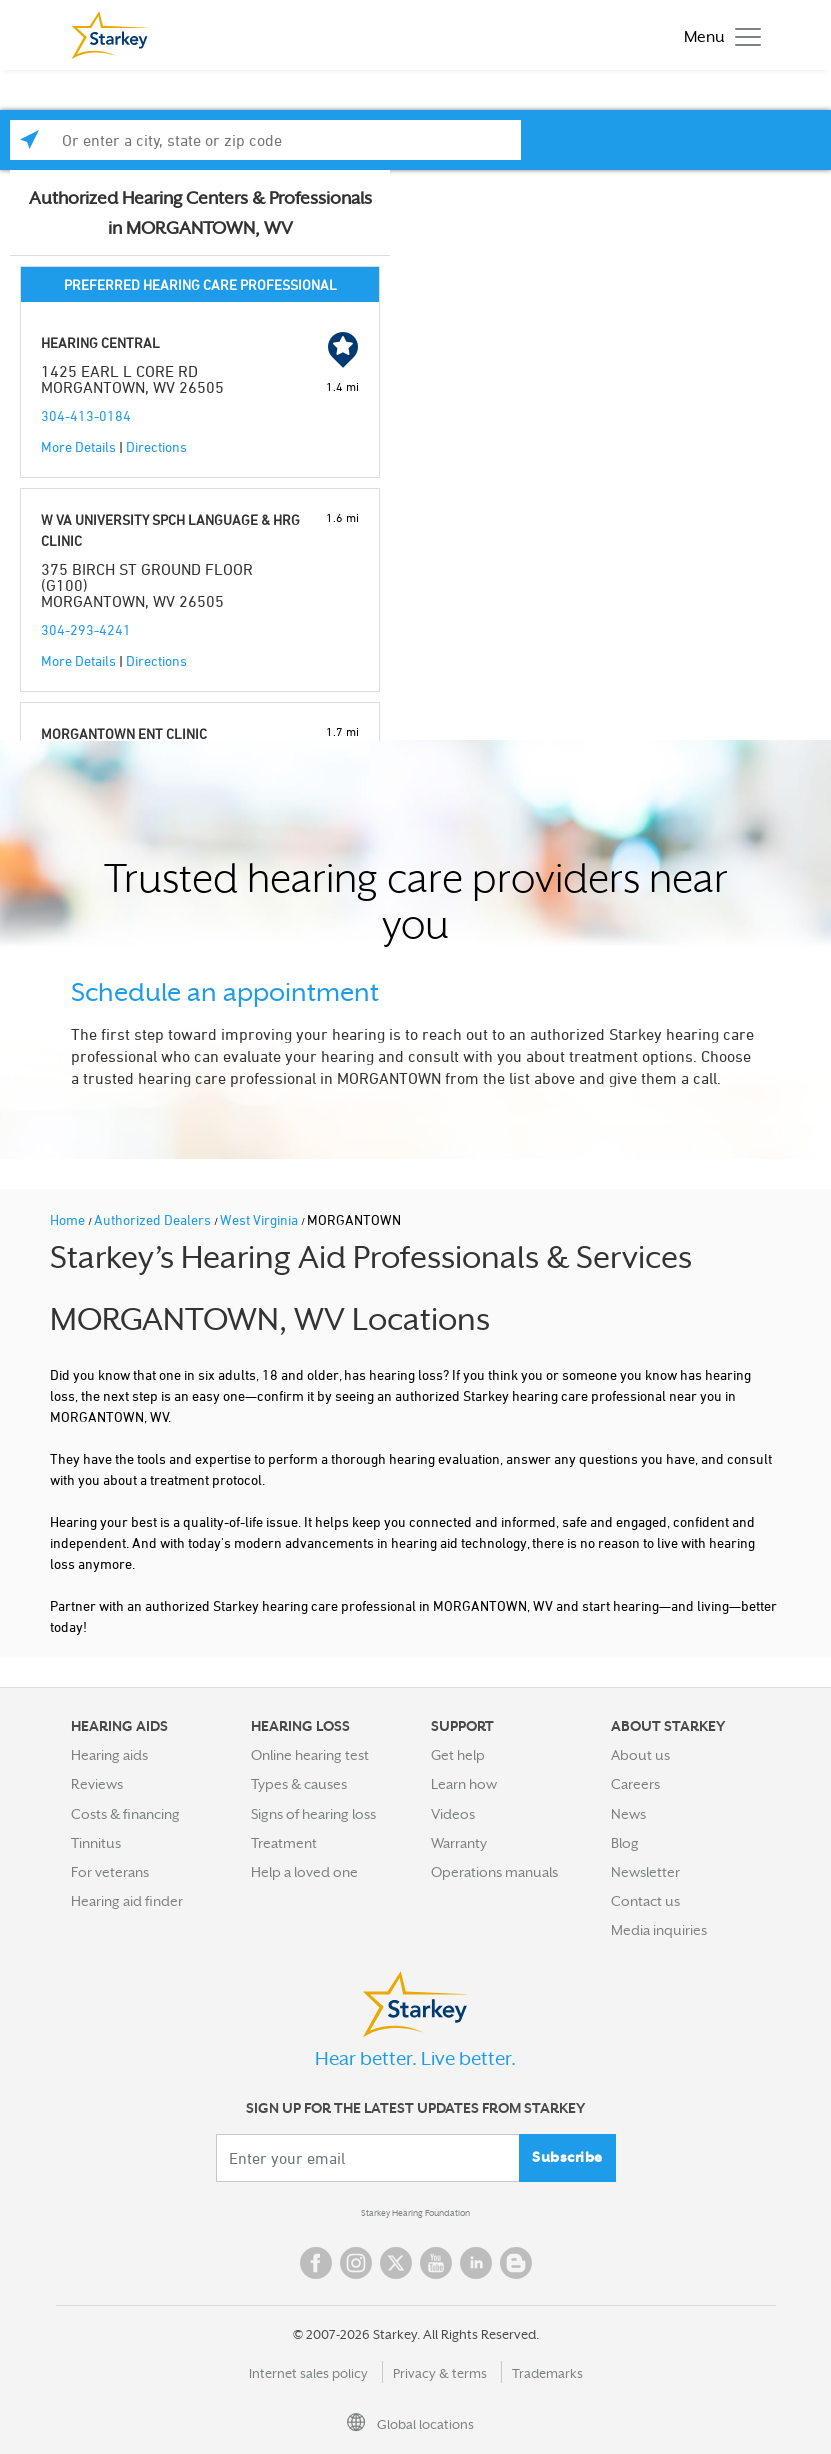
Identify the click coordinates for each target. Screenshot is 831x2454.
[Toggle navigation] (717, 35)
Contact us (645, 1901)
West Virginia (260, 1219)
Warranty (459, 1843)
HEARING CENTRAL (100, 342)
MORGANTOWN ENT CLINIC (124, 733)
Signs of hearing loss (313, 1814)
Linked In (476, 2263)
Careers (635, 1784)
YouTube (436, 2263)
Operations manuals (494, 1872)
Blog (625, 1843)
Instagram (356, 2263)
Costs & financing (125, 1814)
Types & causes (299, 1784)
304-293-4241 (86, 629)
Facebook (316, 2263)
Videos (453, 1814)
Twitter (396, 2263)
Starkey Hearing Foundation (415, 2213)
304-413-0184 (86, 415)
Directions (156, 446)
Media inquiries (659, 1930)
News (628, 1814)
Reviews (97, 1784)
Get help (458, 1755)
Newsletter (645, 1872)
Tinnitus (96, 1843)
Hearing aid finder (127, 1901)
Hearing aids (109, 1755)
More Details (78, 446)
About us (640, 1755)
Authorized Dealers (154, 1219)
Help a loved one (304, 1872)
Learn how (464, 1784)
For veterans (110, 1872)
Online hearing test (310, 1755)
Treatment (284, 1843)
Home (69, 1219)
